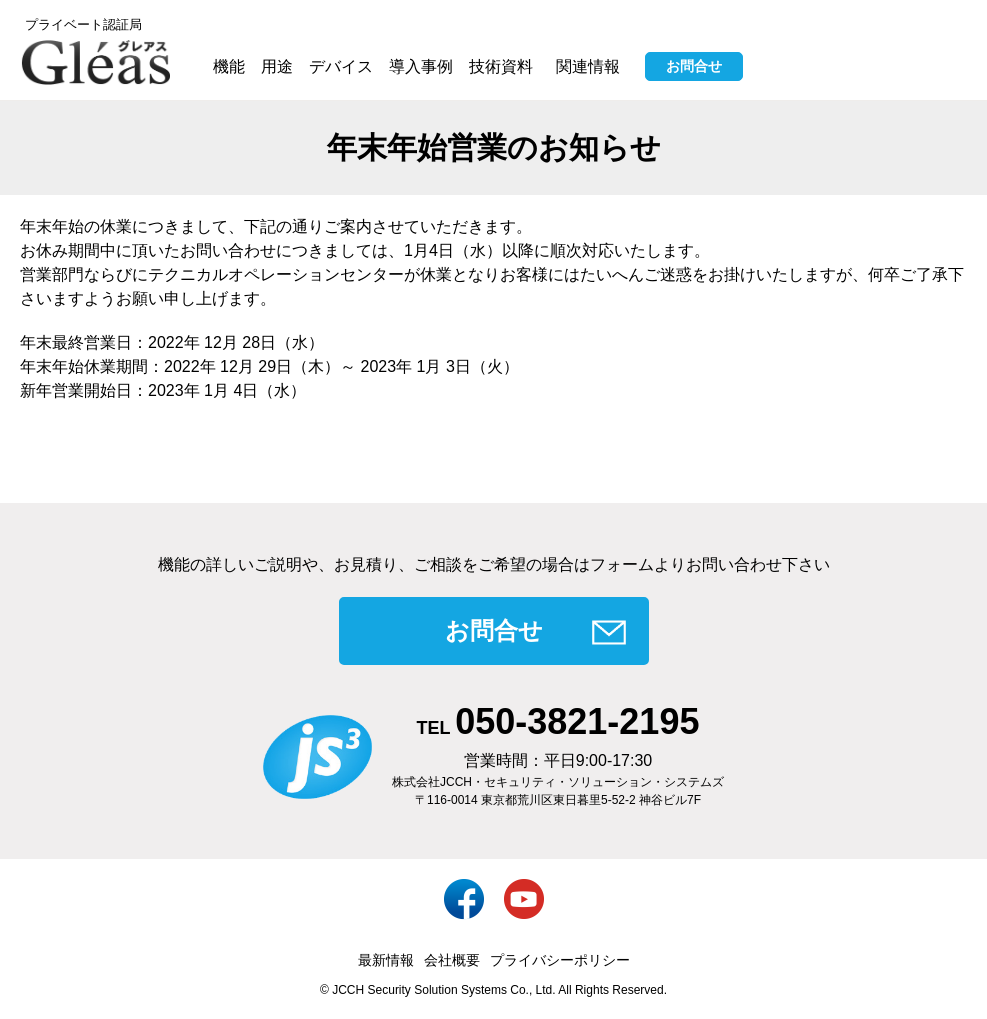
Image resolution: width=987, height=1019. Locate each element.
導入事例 (421, 66)
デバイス (341, 66)
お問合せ (694, 66)
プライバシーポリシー (560, 960)
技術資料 (501, 66)
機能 (229, 66)
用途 (277, 66)
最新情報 (386, 960)
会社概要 (452, 960)
